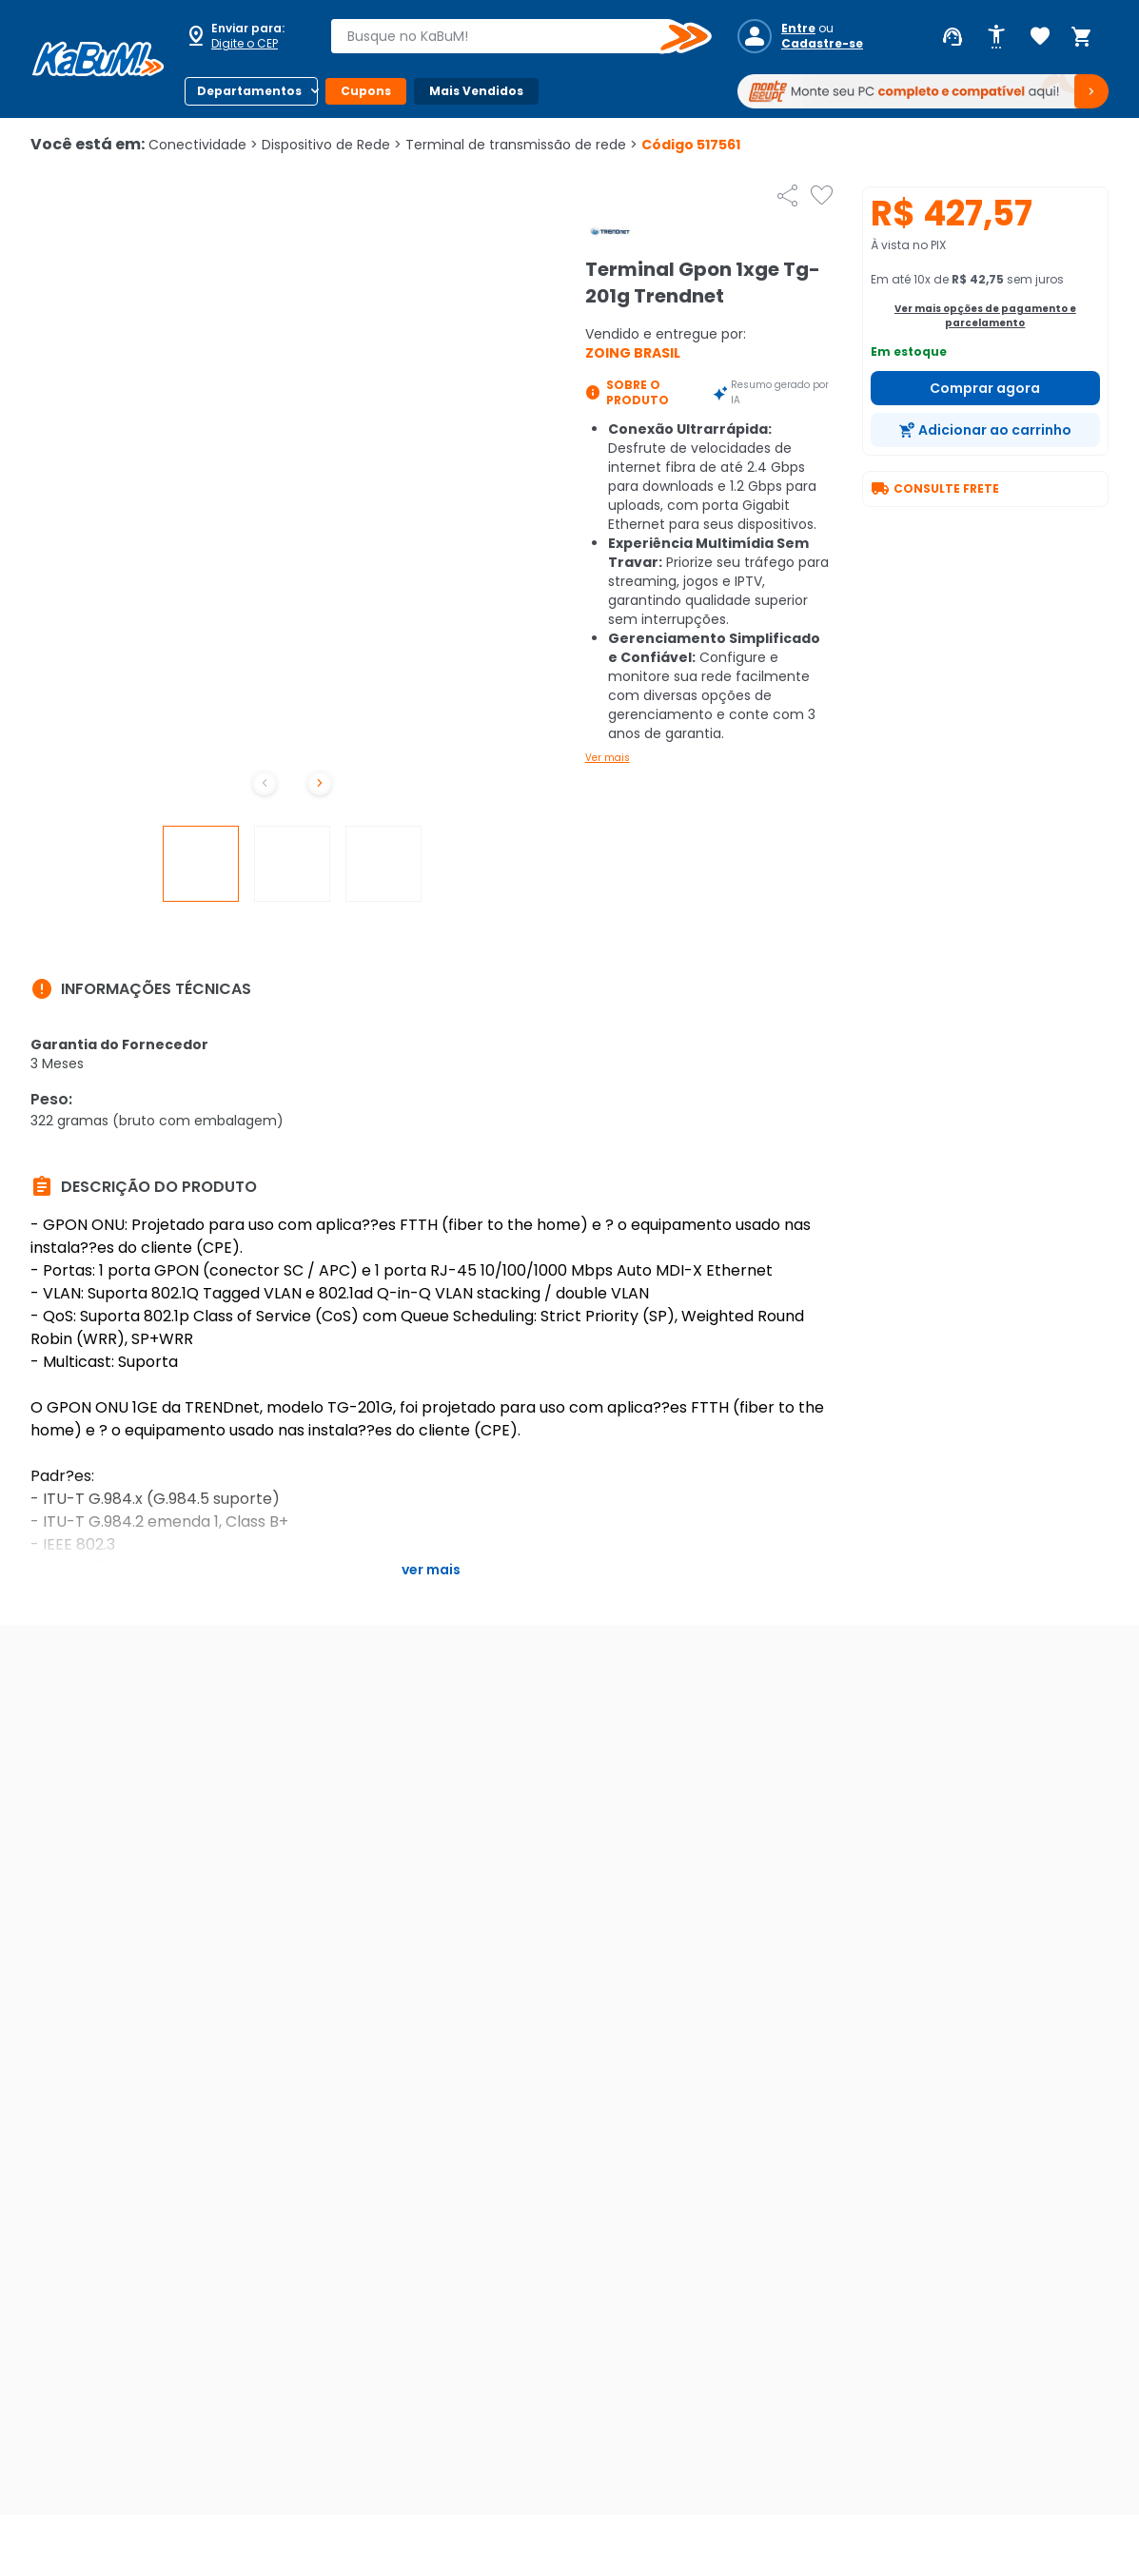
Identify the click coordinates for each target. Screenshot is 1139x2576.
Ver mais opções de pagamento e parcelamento (985, 316)
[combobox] (507, 36)
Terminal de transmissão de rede (521, 144)
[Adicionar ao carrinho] (985, 430)
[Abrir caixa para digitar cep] (245, 36)
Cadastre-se (822, 43)
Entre (798, 28)
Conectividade (203, 144)
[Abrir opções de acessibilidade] (996, 37)
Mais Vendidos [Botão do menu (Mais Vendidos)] (476, 91)
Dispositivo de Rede (332, 144)
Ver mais (607, 758)
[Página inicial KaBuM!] (98, 59)
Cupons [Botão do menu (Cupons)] (366, 91)
